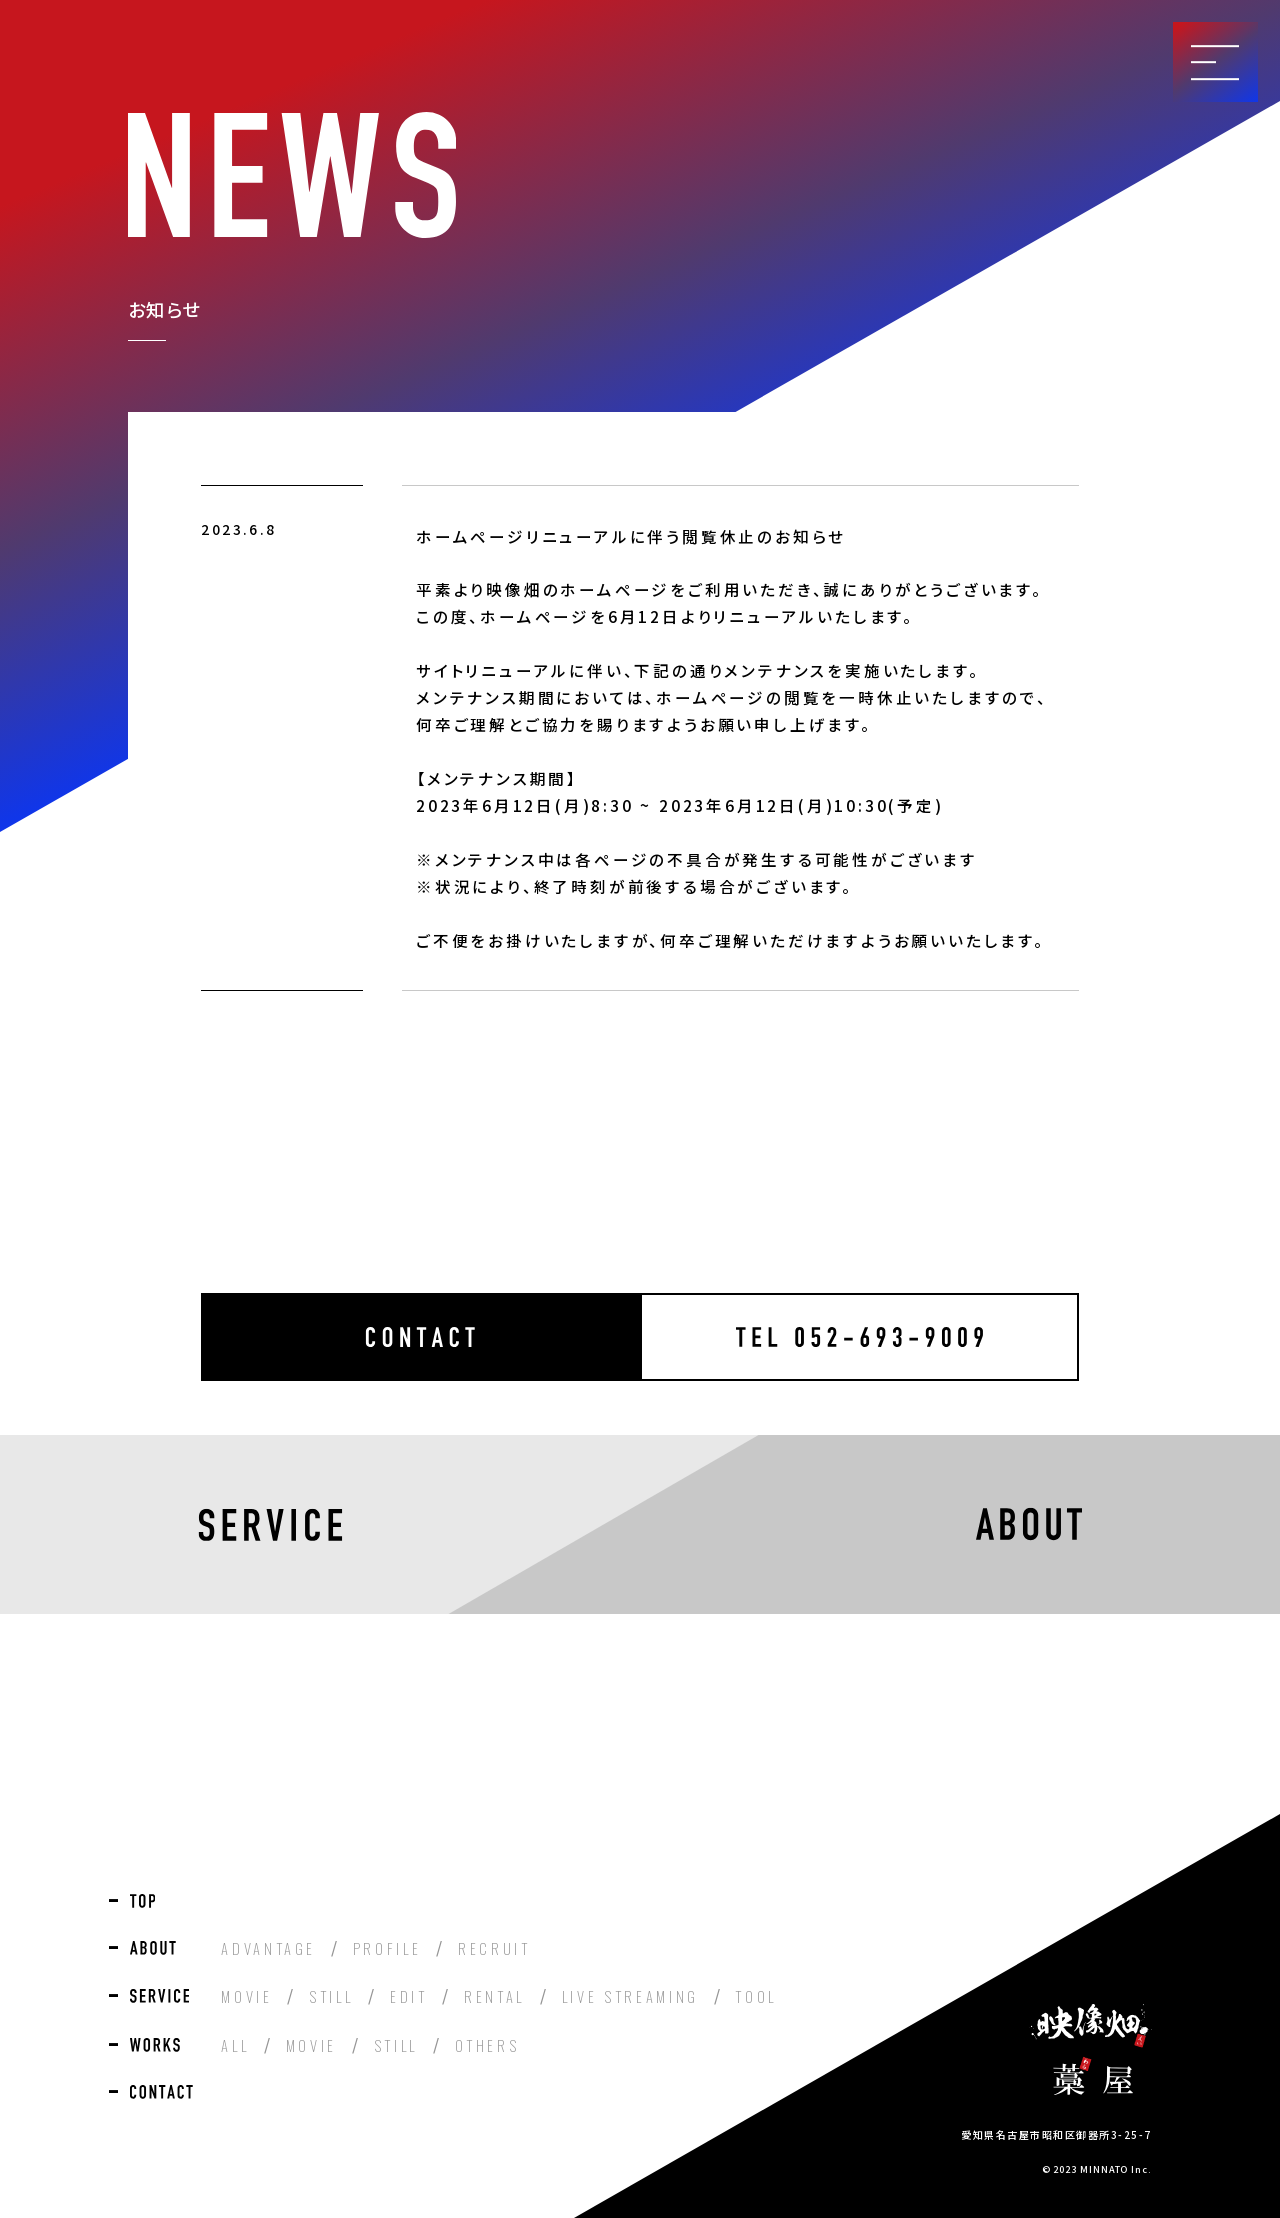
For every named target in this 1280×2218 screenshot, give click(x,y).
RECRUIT (494, 1948)
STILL (331, 1996)
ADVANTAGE (268, 1948)
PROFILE (387, 1948)
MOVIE (246, 1996)
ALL (235, 2045)
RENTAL (494, 1996)
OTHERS (487, 2045)
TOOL (756, 1996)
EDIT (409, 1996)
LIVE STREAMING (630, 1996)
